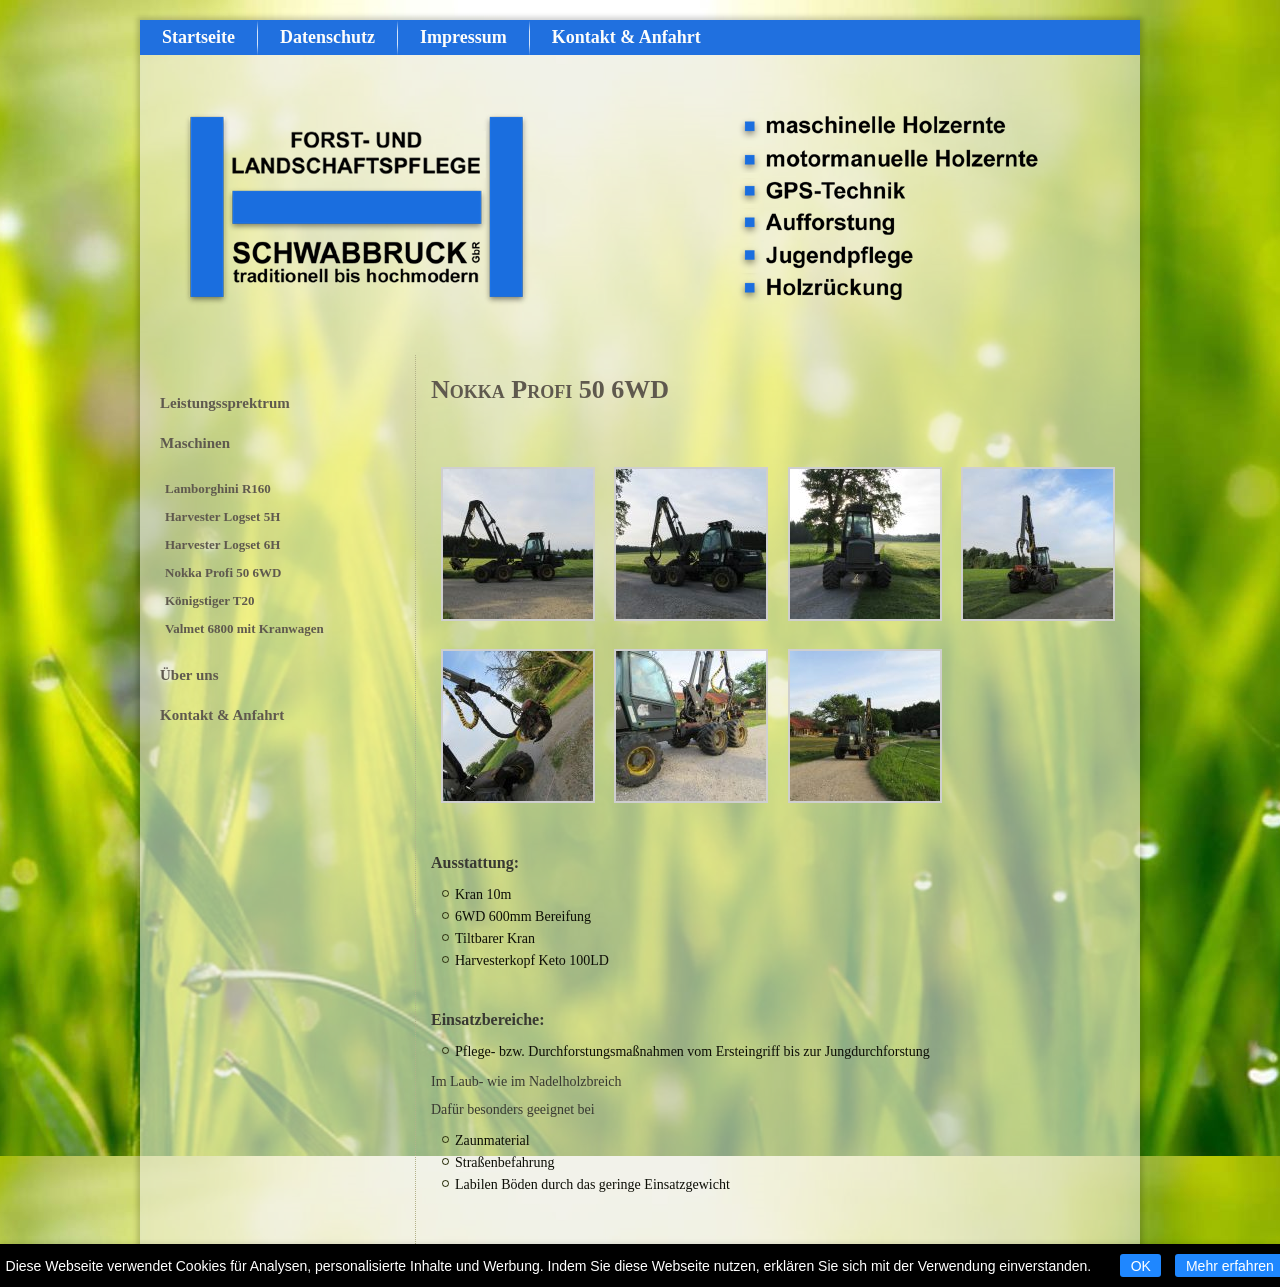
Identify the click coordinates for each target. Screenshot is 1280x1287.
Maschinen (195, 443)
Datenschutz (327, 37)
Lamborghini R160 (218, 488)
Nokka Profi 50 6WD (223, 572)
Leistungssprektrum (225, 403)
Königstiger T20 (209, 600)
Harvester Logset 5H (222, 516)
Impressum (463, 37)
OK (1141, 1266)
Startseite (198, 37)
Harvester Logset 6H (222, 544)
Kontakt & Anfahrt (626, 37)
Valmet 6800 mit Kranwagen (244, 628)
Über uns (189, 675)
